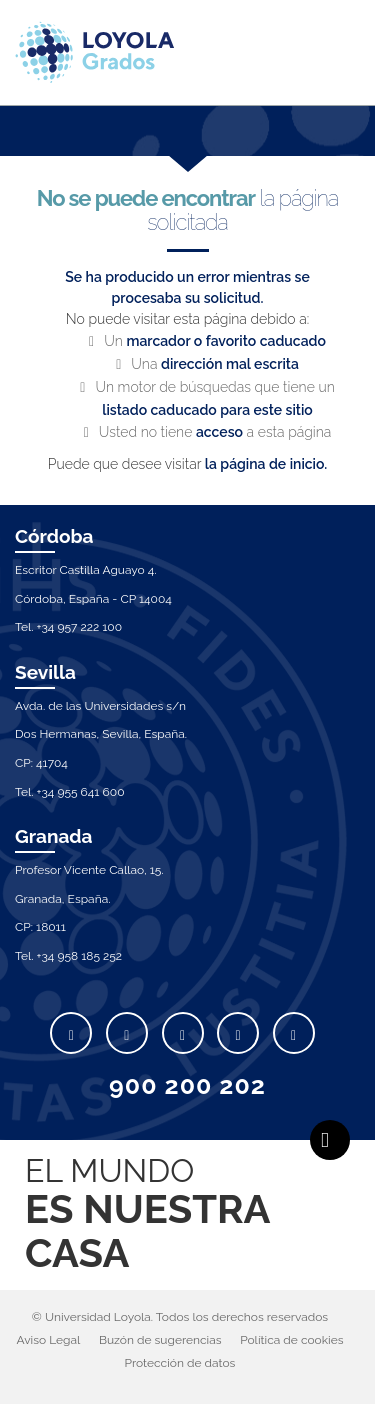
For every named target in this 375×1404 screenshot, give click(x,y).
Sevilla (45, 672)
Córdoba (54, 536)
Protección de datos (180, 1363)
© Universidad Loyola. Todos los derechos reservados (180, 1317)
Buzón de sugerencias (160, 1340)
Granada (54, 836)
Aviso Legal (48, 1340)
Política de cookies (291, 1340)
